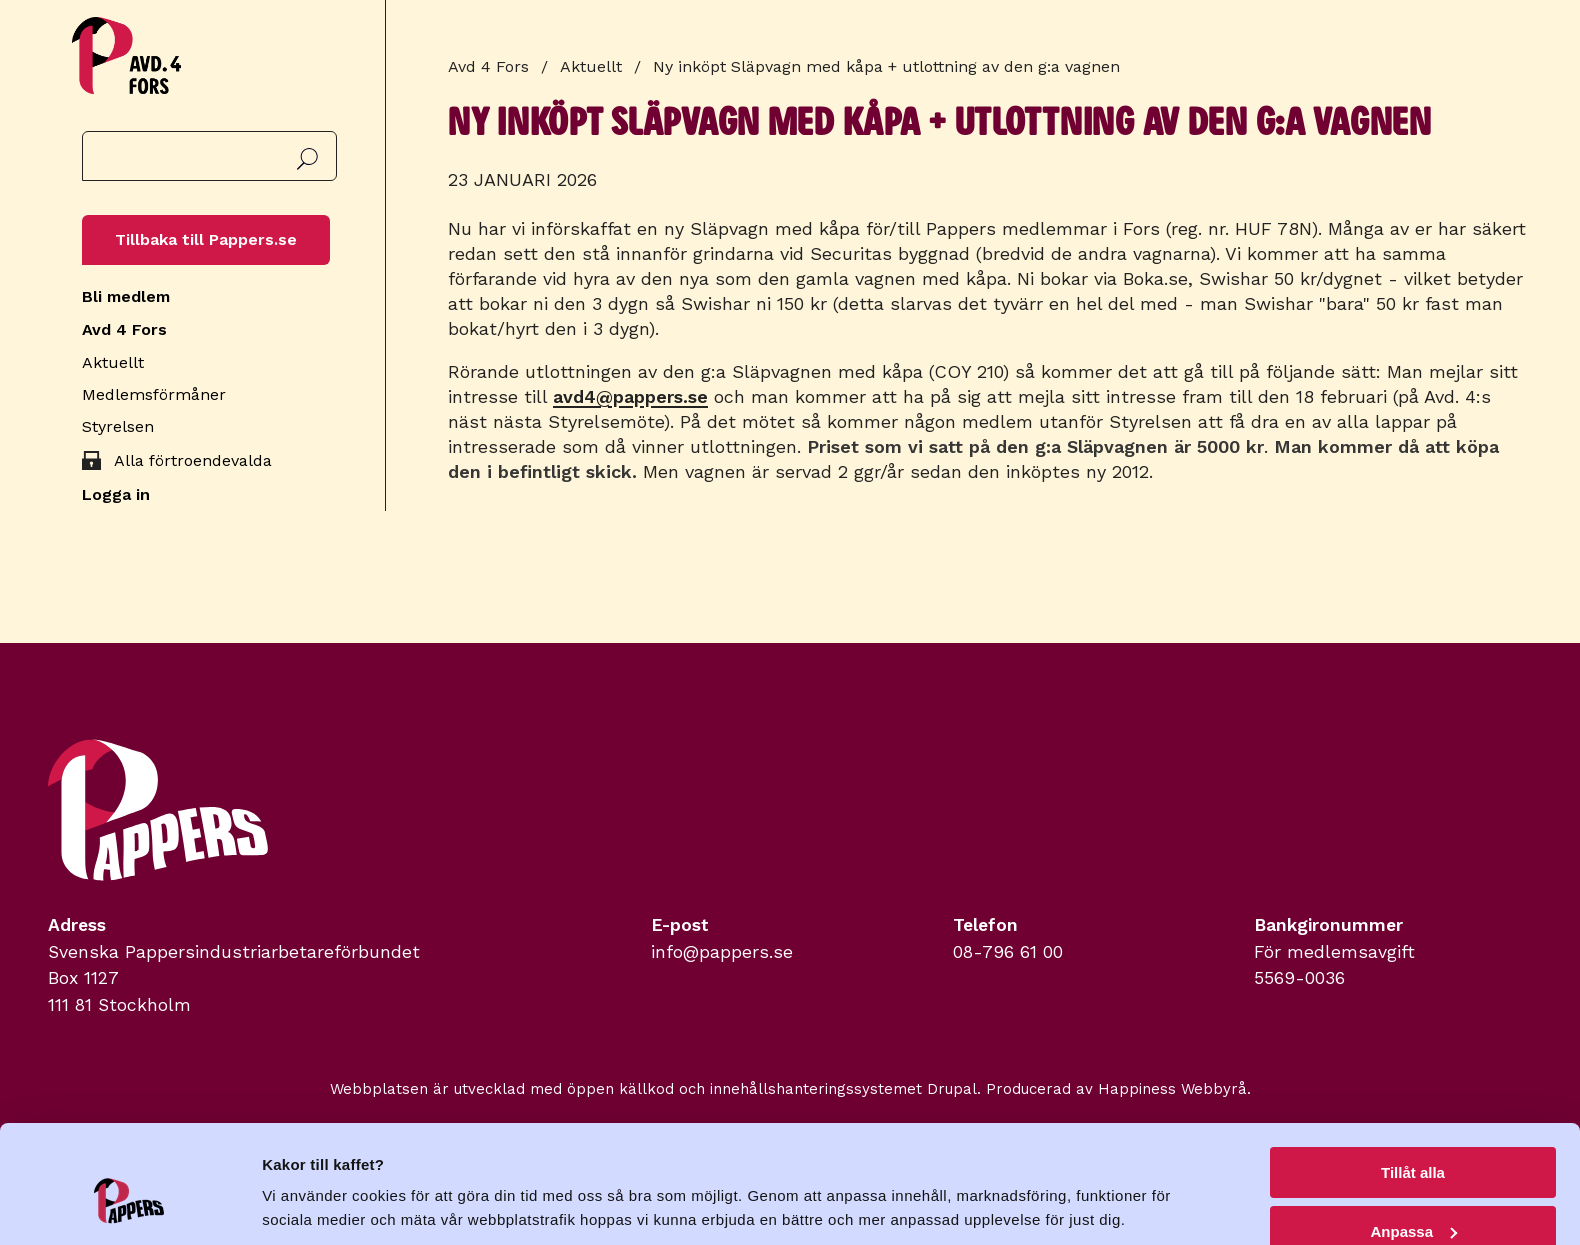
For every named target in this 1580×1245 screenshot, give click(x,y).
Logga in (116, 494)
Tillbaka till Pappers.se (206, 239)
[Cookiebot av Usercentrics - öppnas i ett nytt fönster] (129, 1206)
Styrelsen (118, 426)
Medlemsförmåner (154, 394)
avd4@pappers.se (630, 396)
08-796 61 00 (1008, 952)
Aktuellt (113, 362)
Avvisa (1413, 1195)
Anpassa (1413, 1137)
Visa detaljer (306, 1180)
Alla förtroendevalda (193, 460)
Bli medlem (126, 296)
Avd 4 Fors (124, 329)
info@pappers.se (722, 952)
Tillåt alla (1413, 1078)
